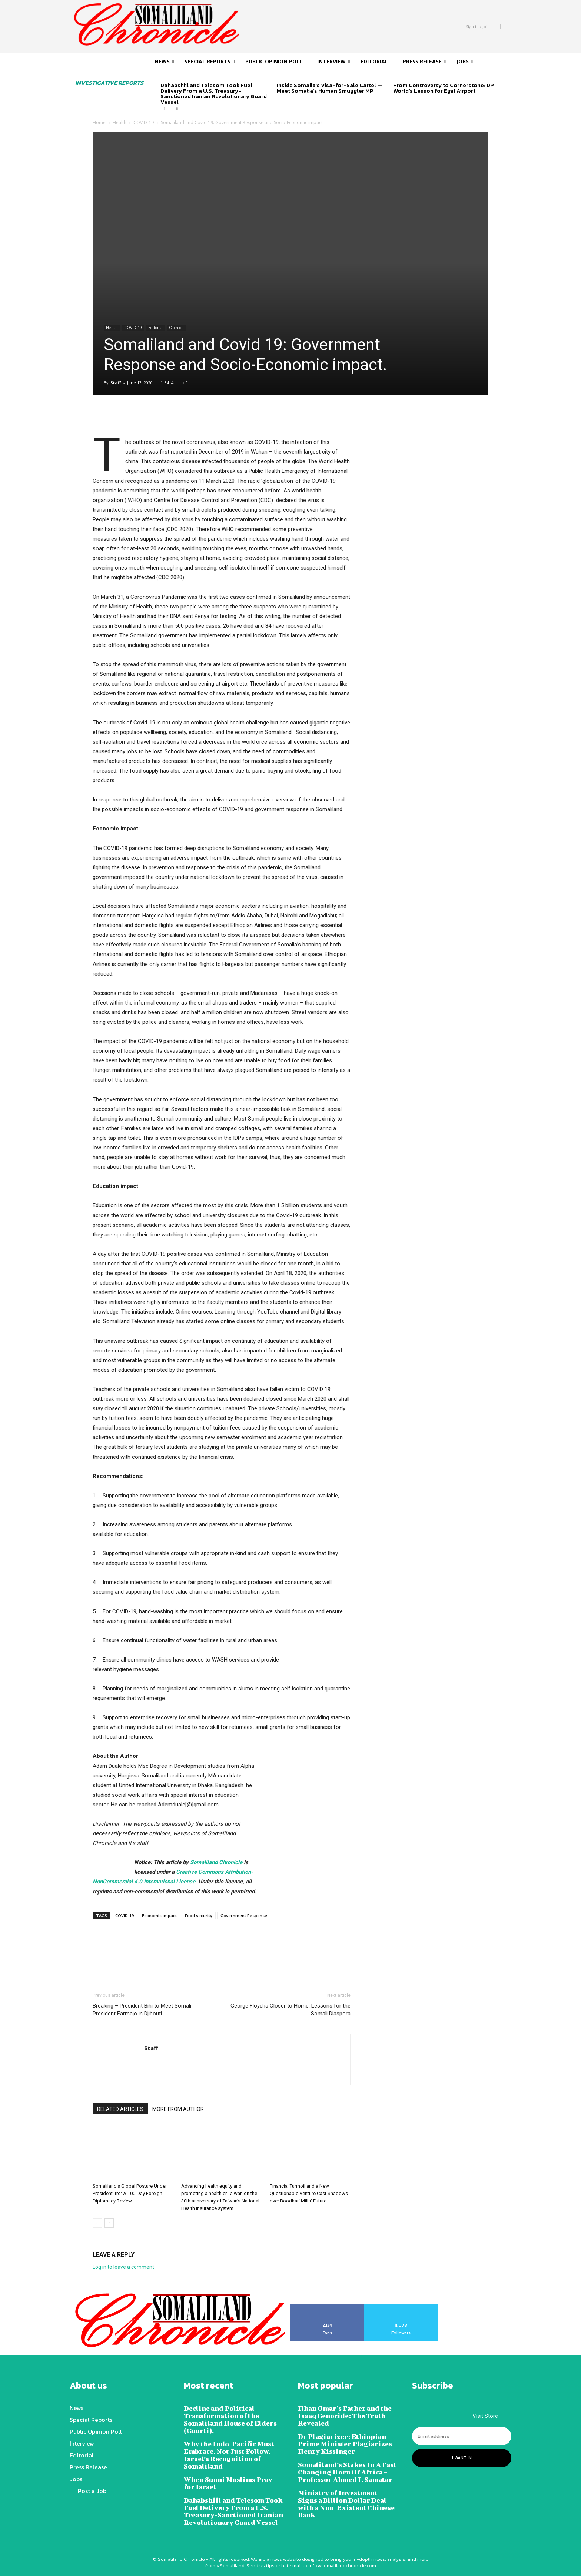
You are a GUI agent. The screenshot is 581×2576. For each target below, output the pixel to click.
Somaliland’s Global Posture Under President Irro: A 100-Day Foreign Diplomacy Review (130, 2193)
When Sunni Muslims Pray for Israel (228, 2483)
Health (119, 122)
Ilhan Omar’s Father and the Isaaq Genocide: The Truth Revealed (345, 2415)
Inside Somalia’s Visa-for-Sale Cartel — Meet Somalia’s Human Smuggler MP (329, 88)
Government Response (243, 1915)
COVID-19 (143, 122)
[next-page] (177, 109)
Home (99, 122)
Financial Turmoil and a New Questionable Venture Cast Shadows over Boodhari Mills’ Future (309, 2193)
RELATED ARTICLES (120, 2109)
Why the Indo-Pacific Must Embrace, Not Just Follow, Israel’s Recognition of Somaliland (229, 2455)
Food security (198, 1915)
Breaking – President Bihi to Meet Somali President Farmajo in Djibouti (142, 2009)
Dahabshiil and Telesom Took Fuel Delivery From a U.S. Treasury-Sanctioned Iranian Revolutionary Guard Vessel (213, 93)
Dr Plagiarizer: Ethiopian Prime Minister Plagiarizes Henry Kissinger (345, 2444)
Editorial (155, 327)
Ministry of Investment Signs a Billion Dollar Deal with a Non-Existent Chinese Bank (346, 2504)
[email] (461, 2436)
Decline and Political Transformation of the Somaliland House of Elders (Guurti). (230, 2419)
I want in (462, 2457)
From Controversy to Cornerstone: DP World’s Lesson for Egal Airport (443, 88)
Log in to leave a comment (123, 2267)
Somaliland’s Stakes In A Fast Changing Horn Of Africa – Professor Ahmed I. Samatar (347, 2472)
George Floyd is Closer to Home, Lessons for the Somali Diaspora (290, 2009)
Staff (115, 382)
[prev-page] (165, 109)
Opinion (176, 327)
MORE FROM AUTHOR (178, 2109)
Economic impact (159, 1915)
